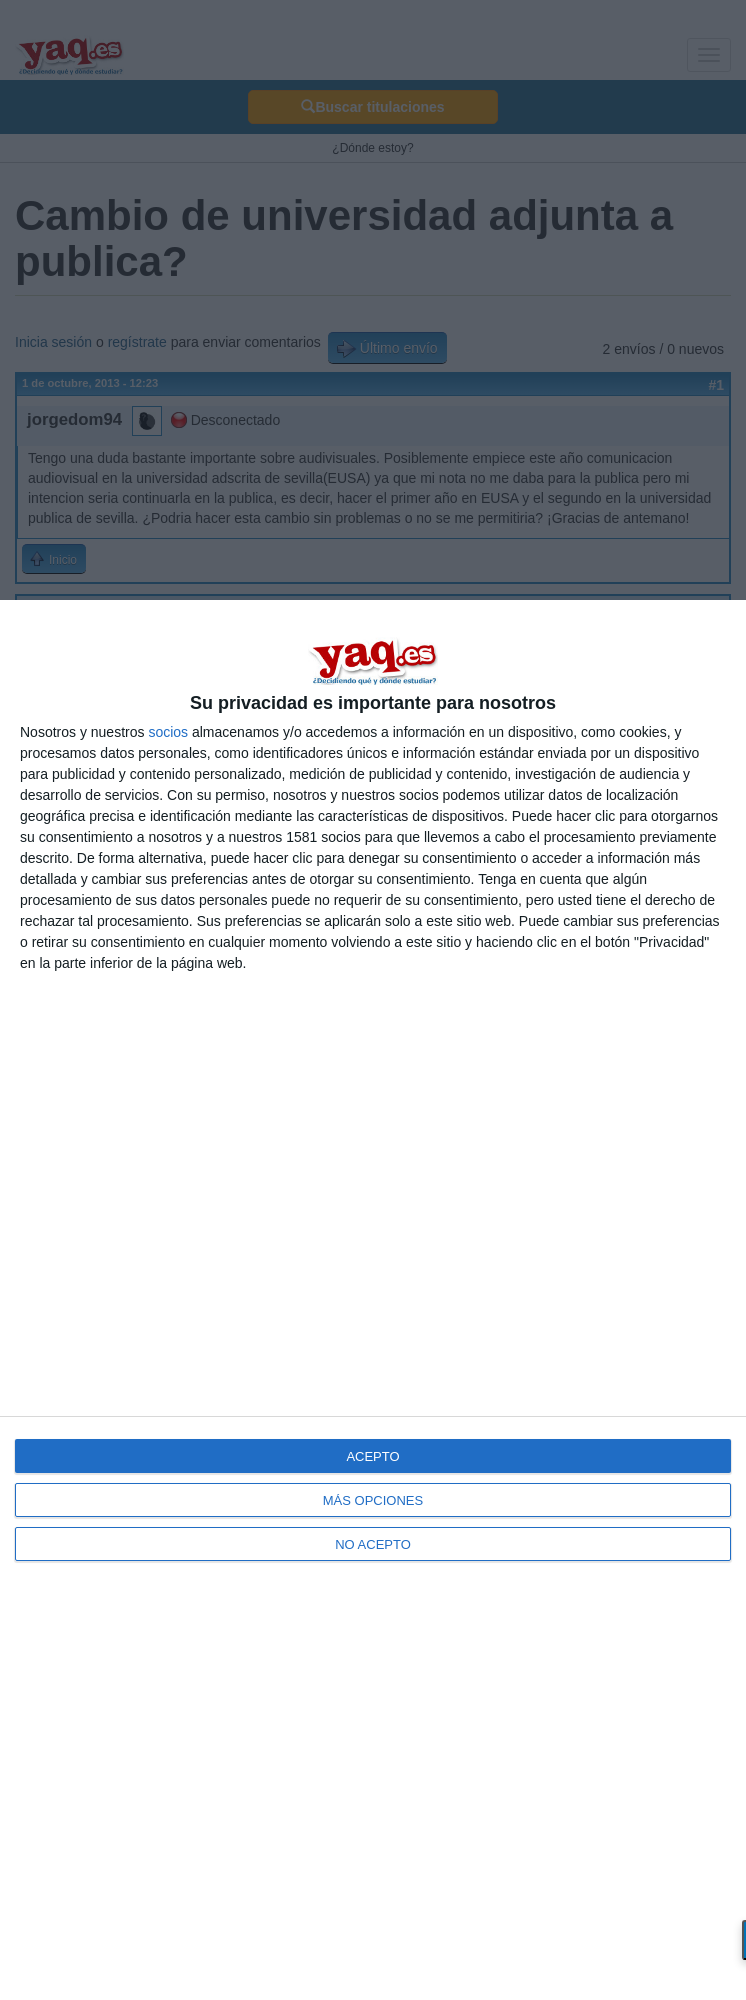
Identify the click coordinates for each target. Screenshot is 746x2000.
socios (168, 732)
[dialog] (373, 1300)
